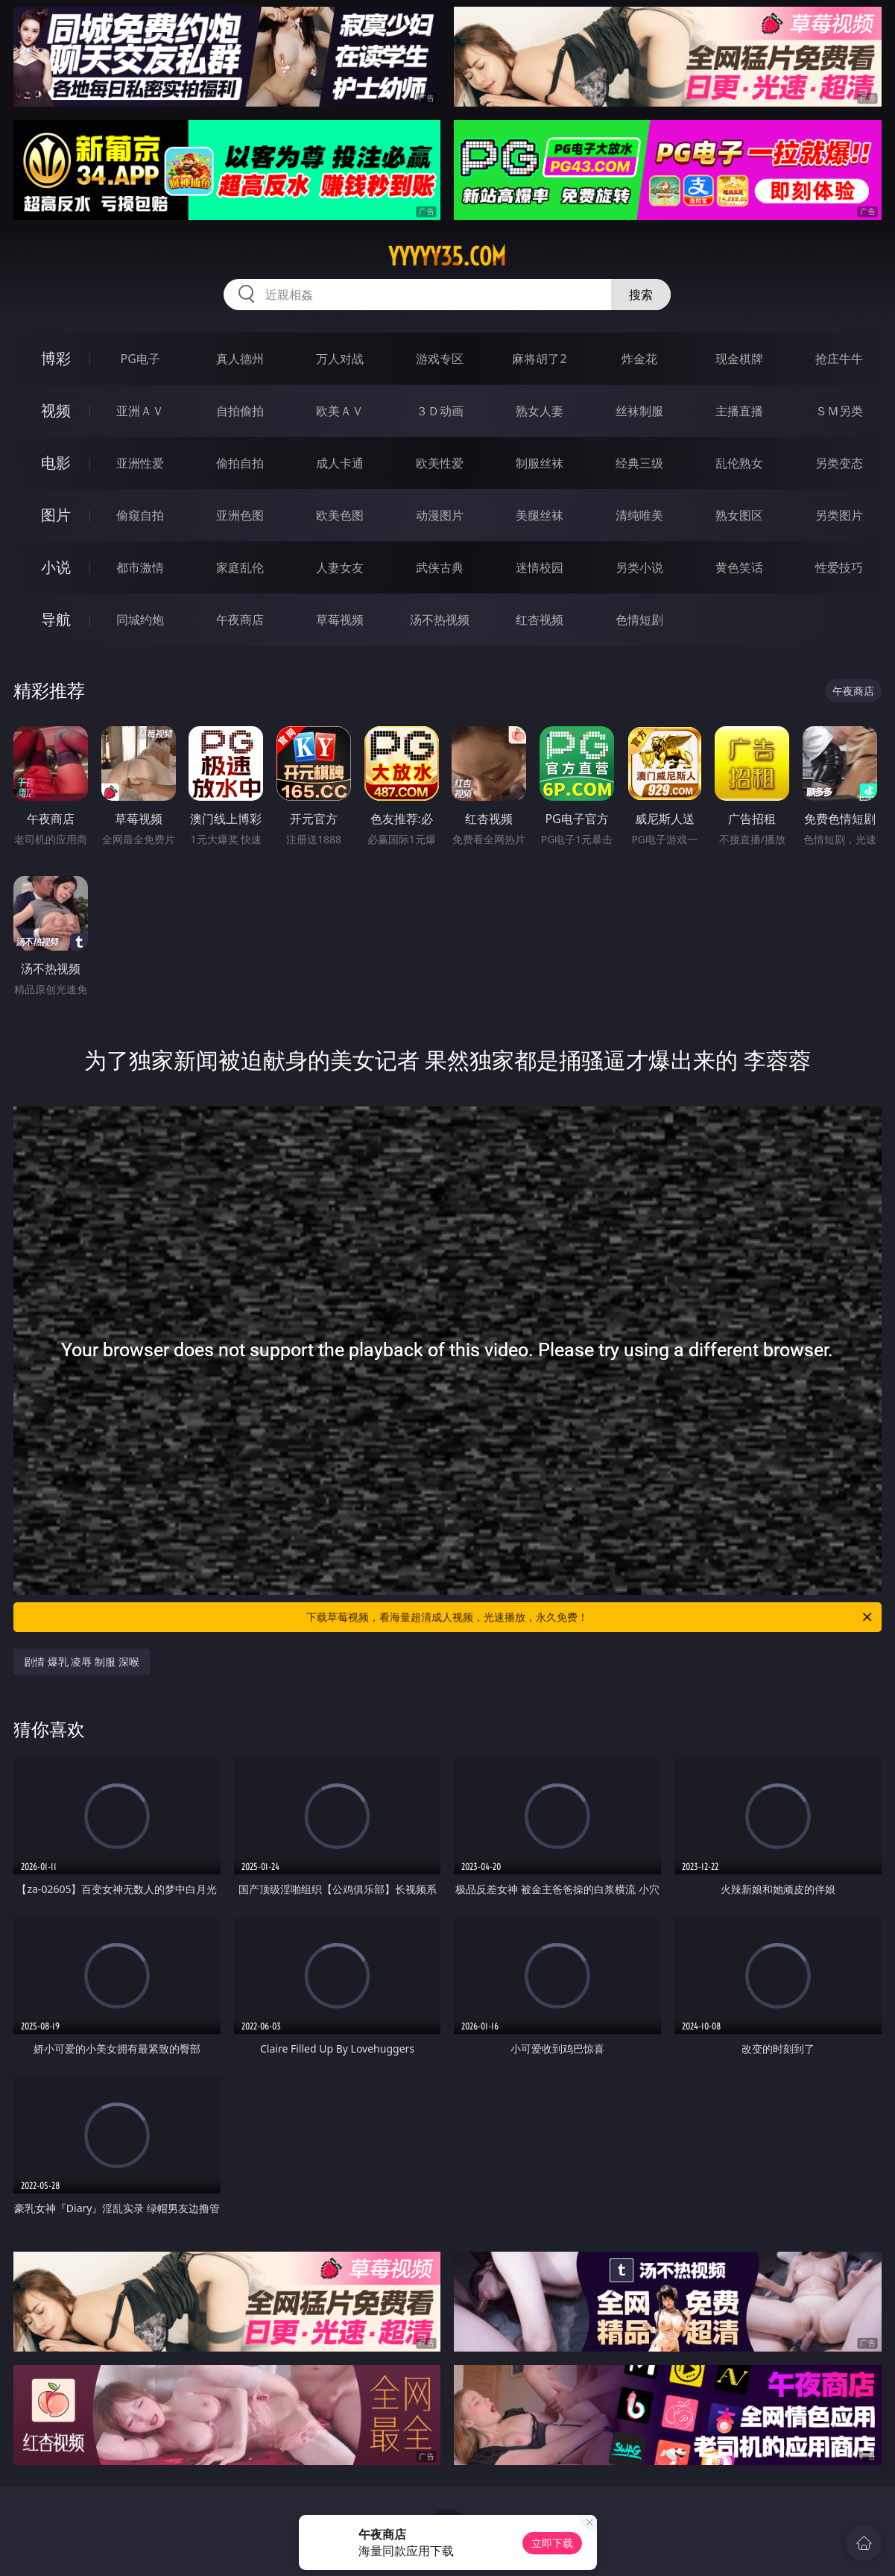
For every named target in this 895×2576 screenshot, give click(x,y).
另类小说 (639, 567)
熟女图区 (739, 515)
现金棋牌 (739, 358)
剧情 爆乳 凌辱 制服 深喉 (81, 1661)
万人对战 (340, 358)
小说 (56, 567)
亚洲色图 (240, 515)
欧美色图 (340, 515)
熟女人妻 (539, 411)
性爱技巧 (839, 567)
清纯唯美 (639, 515)
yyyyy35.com (447, 256)
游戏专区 (440, 358)
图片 (56, 515)
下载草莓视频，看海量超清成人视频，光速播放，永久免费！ (589, 1617)
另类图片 (839, 515)
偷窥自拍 (140, 515)
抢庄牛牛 (839, 358)
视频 (56, 410)
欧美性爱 (440, 463)
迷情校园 (539, 567)
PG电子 (140, 358)
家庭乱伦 (240, 567)
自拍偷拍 (240, 411)
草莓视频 (340, 619)
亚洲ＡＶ (140, 411)
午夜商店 (240, 619)
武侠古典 (440, 567)
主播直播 (739, 411)
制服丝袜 (539, 463)
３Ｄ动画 (440, 411)
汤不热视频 (439, 619)
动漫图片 (440, 515)
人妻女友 (340, 567)
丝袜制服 (639, 411)
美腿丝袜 (539, 515)
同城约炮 (140, 619)
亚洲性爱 (140, 463)
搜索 (641, 294)
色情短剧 (639, 619)
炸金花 (639, 358)
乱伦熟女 (739, 463)
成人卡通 (340, 463)
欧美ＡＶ (340, 411)
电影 (56, 463)
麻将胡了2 (539, 358)
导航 (56, 619)
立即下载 (552, 2543)
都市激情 (140, 567)
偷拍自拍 (240, 463)
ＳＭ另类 (839, 411)
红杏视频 (539, 619)
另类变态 (839, 463)
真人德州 (240, 358)
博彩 (56, 358)
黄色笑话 (739, 567)
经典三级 (639, 463)
